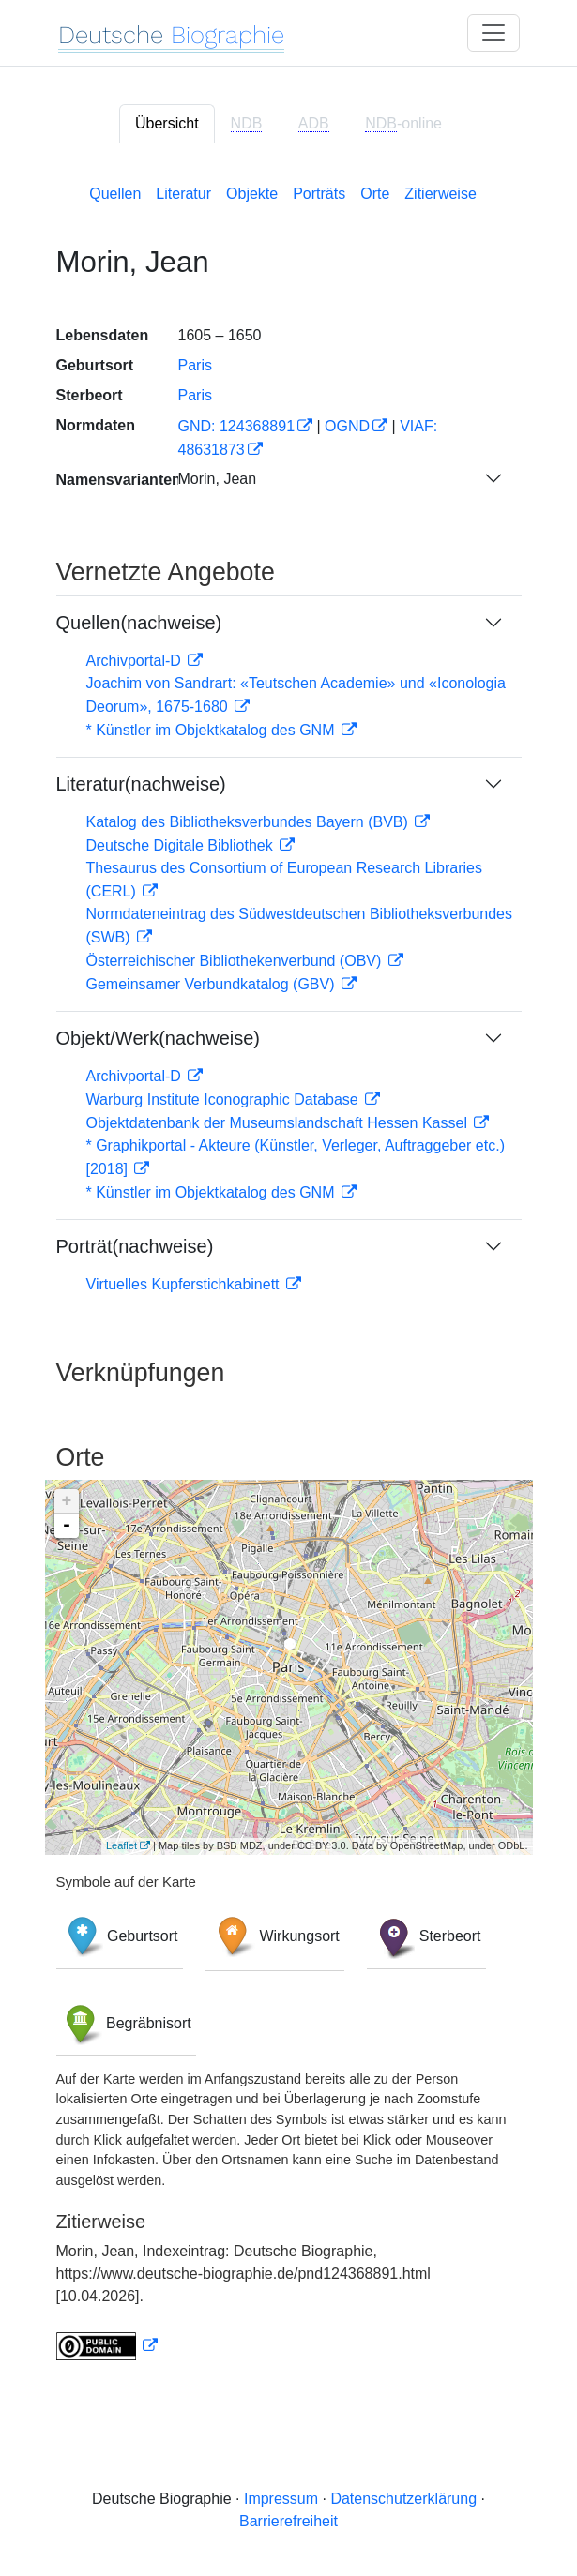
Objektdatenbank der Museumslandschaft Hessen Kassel (279, 1123)
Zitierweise (440, 194)
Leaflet (121, 1845)
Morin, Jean (217, 479)
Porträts (319, 194)
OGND (347, 426)
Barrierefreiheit (288, 2521)
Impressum (281, 2499)
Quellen (115, 194)
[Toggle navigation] (493, 33)
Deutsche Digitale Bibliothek (182, 845)
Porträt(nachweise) (135, 1246)
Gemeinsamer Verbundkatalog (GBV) (212, 984)
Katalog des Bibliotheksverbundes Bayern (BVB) (249, 822)
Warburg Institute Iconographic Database (224, 1099)
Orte (374, 194)
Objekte (252, 194)
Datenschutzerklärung (403, 2499)
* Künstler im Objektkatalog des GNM (212, 730)
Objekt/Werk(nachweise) (158, 1038)
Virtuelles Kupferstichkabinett (184, 1284)
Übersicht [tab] (167, 123)
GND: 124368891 (237, 426)
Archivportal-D (136, 661)
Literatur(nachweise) (141, 784)
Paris (195, 365)
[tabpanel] (289, 1269)
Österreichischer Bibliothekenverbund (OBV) (236, 961)
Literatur (183, 194)
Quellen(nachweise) (139, 622)
